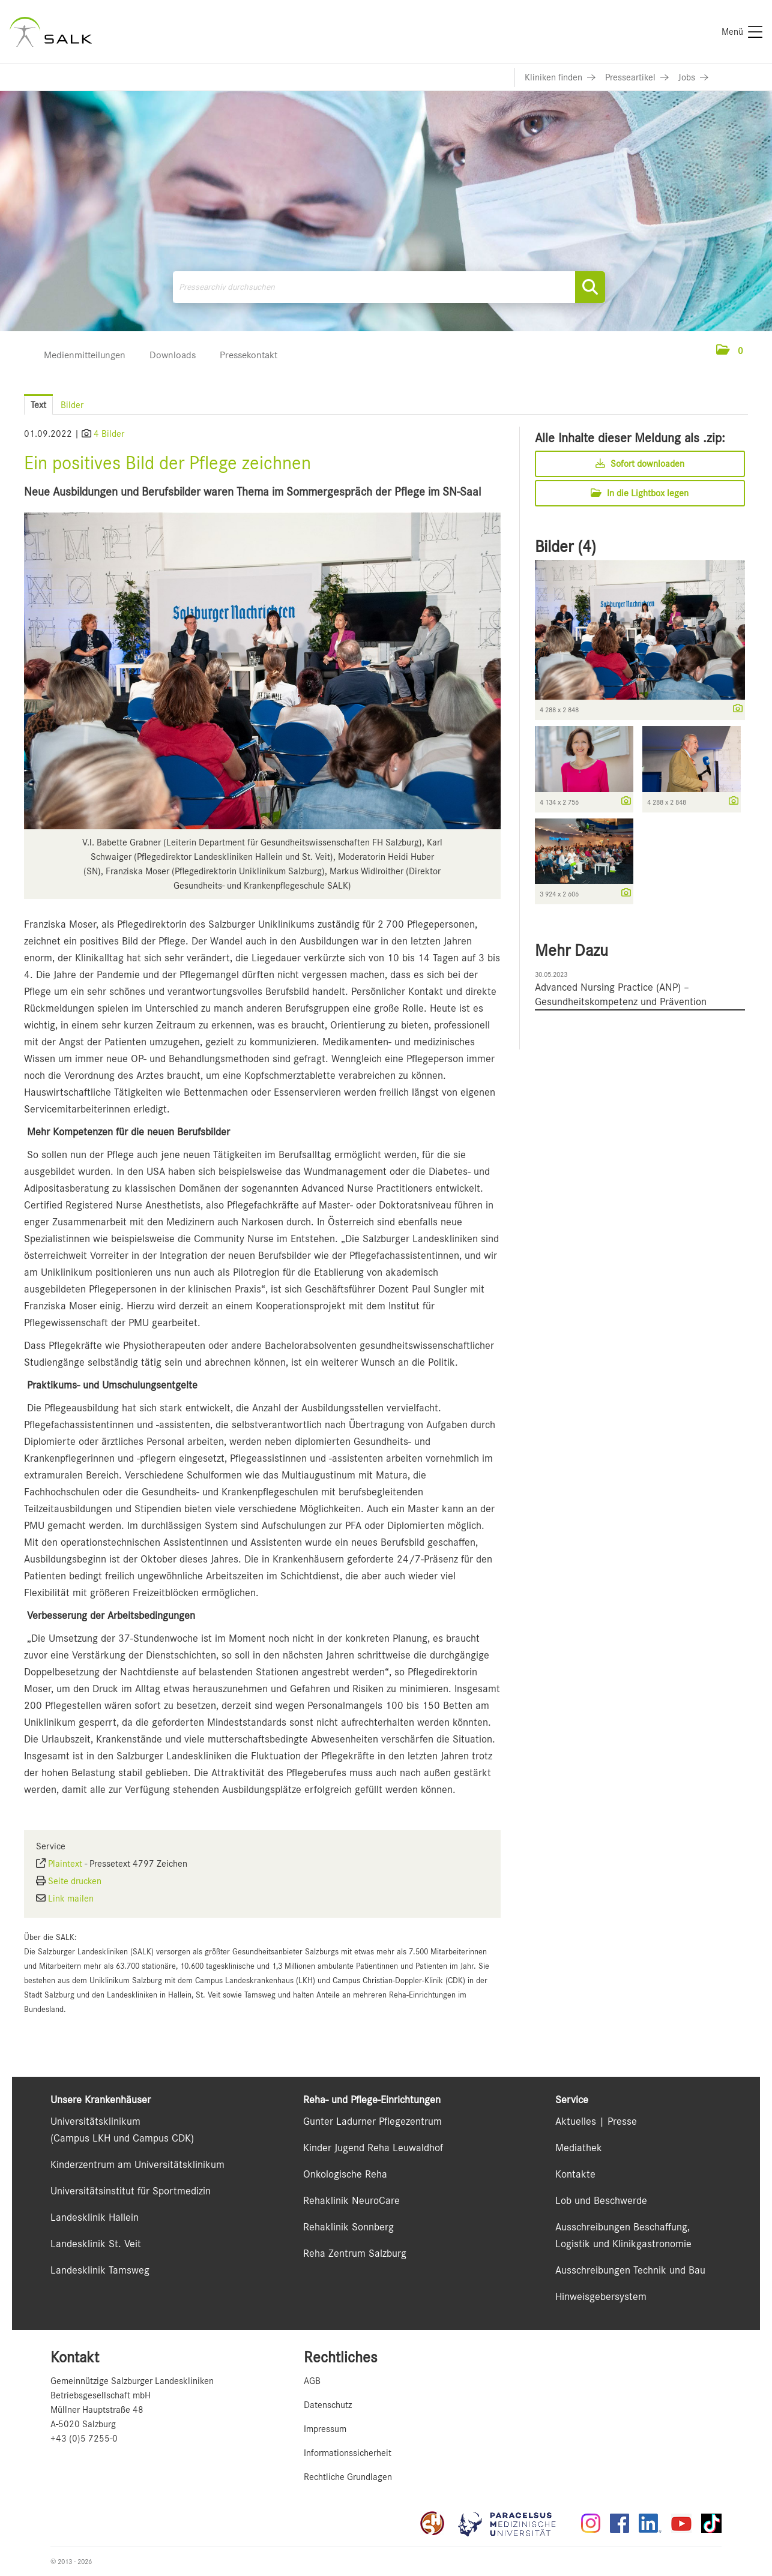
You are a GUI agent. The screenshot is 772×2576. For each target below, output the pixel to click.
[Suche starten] (590, 287)
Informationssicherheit (347, 2453)
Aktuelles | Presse (596, 2121)
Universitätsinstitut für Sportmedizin (130, 2191)
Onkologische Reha (345, 2174)
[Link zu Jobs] (693, 77)
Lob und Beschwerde (601, 2200)
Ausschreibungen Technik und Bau (630, 2270)
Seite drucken (74, 1881)
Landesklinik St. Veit (95, 2244)
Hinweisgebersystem (601, 2296)
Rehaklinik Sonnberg (348, 2227)
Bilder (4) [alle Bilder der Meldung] (565, 546)
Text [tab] (38, 405)
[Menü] (742, 32)
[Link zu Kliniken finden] (560, 77)
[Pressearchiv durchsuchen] (389, 287)
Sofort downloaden (640, 463)
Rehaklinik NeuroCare (351, 2200)
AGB (312, 2381)
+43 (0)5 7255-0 (84, 2438)
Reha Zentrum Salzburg (354, 2253)
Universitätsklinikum (95, 2121)
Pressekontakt (248, 355)
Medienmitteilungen (84, 355)
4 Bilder (109, 433)
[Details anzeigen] (735, 709)
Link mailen (71, 1898)
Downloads (172, 355)
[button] (729, 351)
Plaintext (65, 1863)
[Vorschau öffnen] (262, 670)
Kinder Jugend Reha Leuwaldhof (373, 2148)
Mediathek (578, 2148)
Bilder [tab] (72, 405)
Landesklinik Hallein (94, 2217)
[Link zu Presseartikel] (637, 77)
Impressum (325, 2429)
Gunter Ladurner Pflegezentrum (372, 2121)
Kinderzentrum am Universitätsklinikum (137, 2164)
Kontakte (575, 2174)
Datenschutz (328, 2405)
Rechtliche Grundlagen (348, 2477)
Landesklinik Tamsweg (99, 2270)
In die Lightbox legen (640, 493)
